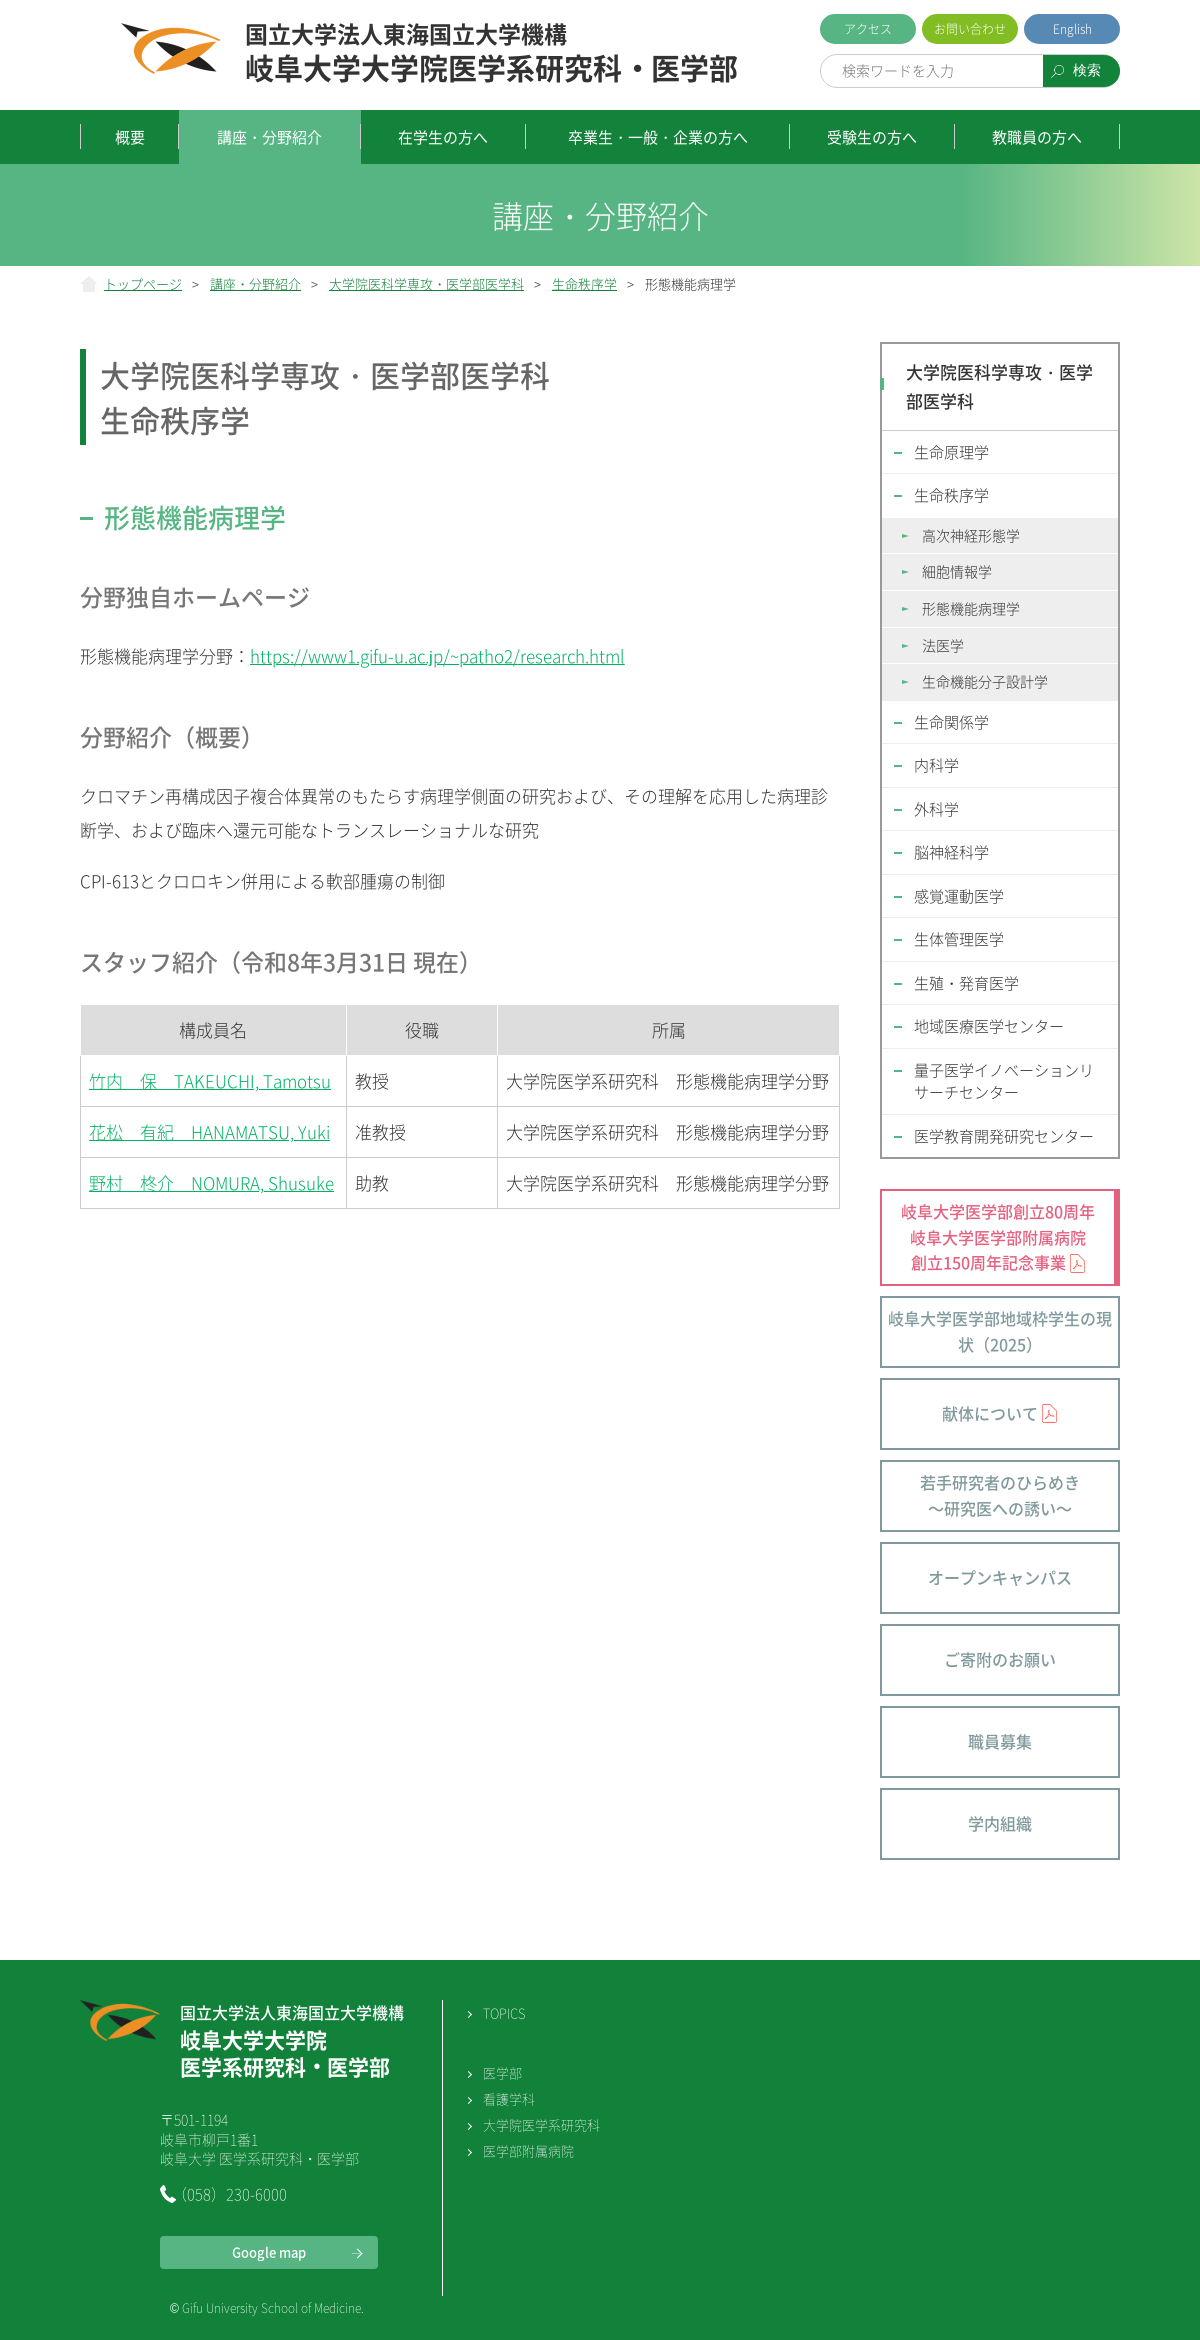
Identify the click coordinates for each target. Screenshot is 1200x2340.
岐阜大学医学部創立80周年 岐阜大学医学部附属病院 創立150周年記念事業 (998, 1236)
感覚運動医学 (959, 896)
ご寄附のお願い (1000, 1659)
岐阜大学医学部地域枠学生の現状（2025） (1000, 1331)
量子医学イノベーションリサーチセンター (1004, 1081)
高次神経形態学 (971, 535)
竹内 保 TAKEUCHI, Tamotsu (210, 1080)
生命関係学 (951, 722)
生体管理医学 (959, 939)
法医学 (943, 645)
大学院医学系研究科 (541, 2124)
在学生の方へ (443, 137)
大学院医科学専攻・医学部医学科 (426, 283)
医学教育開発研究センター (1004, 1136)
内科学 (936, 765)
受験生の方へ (872, 137)
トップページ (143, 283)
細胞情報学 (957, 571)
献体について (990, 1413)
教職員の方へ (1037, 137)
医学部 (502, 2072)
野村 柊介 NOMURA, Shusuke (211, 1182)
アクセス (868, 29)
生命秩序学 (584, 283)
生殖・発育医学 (966, 983)
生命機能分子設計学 (985, 681)
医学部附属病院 (528, 2150)
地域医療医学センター (989, 1026)
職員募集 (1000, 1741)
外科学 (936, 809)
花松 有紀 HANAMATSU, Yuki (209, 1131)
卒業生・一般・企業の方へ (658, 137)
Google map (269, 2251)
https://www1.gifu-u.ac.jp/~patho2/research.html (437, 655)
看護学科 (509, 2098)
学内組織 (1000, 1823)
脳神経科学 (951, 852)
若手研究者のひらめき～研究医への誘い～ (1000, 1495)
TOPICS (504, 2012)
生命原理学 (951, 452)
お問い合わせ (970, 29)
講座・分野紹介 (269, 137)
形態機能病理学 (971, 608)
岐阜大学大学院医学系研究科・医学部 (491, 54)
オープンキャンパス (1000, 1577)
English (1072, 29)
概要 (130, 137)
